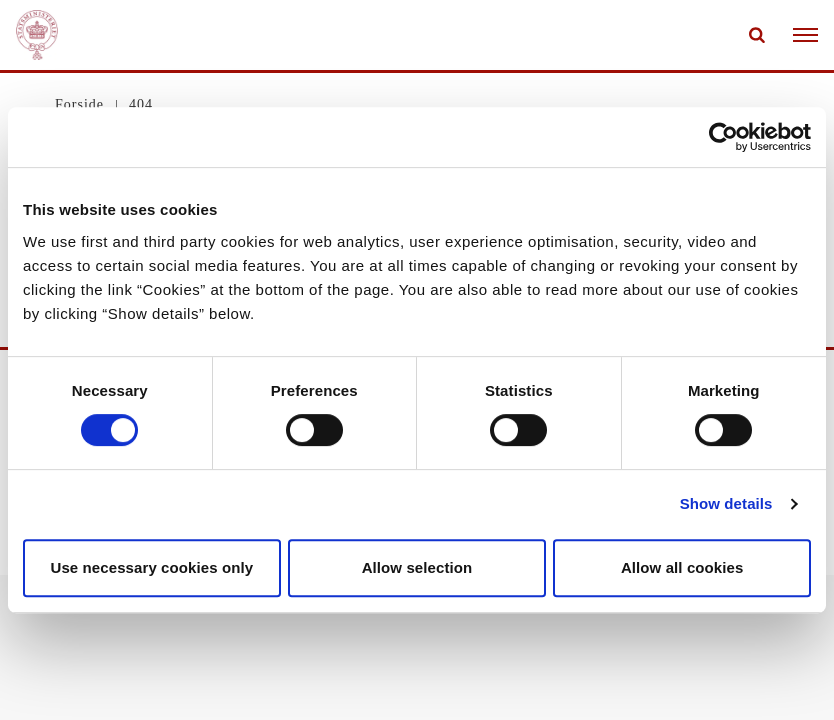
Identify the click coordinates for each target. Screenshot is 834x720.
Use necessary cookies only (151, 567)
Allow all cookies (682, 567)
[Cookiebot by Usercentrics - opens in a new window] (723, 137)
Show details (726, 503)
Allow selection (417, 567)
